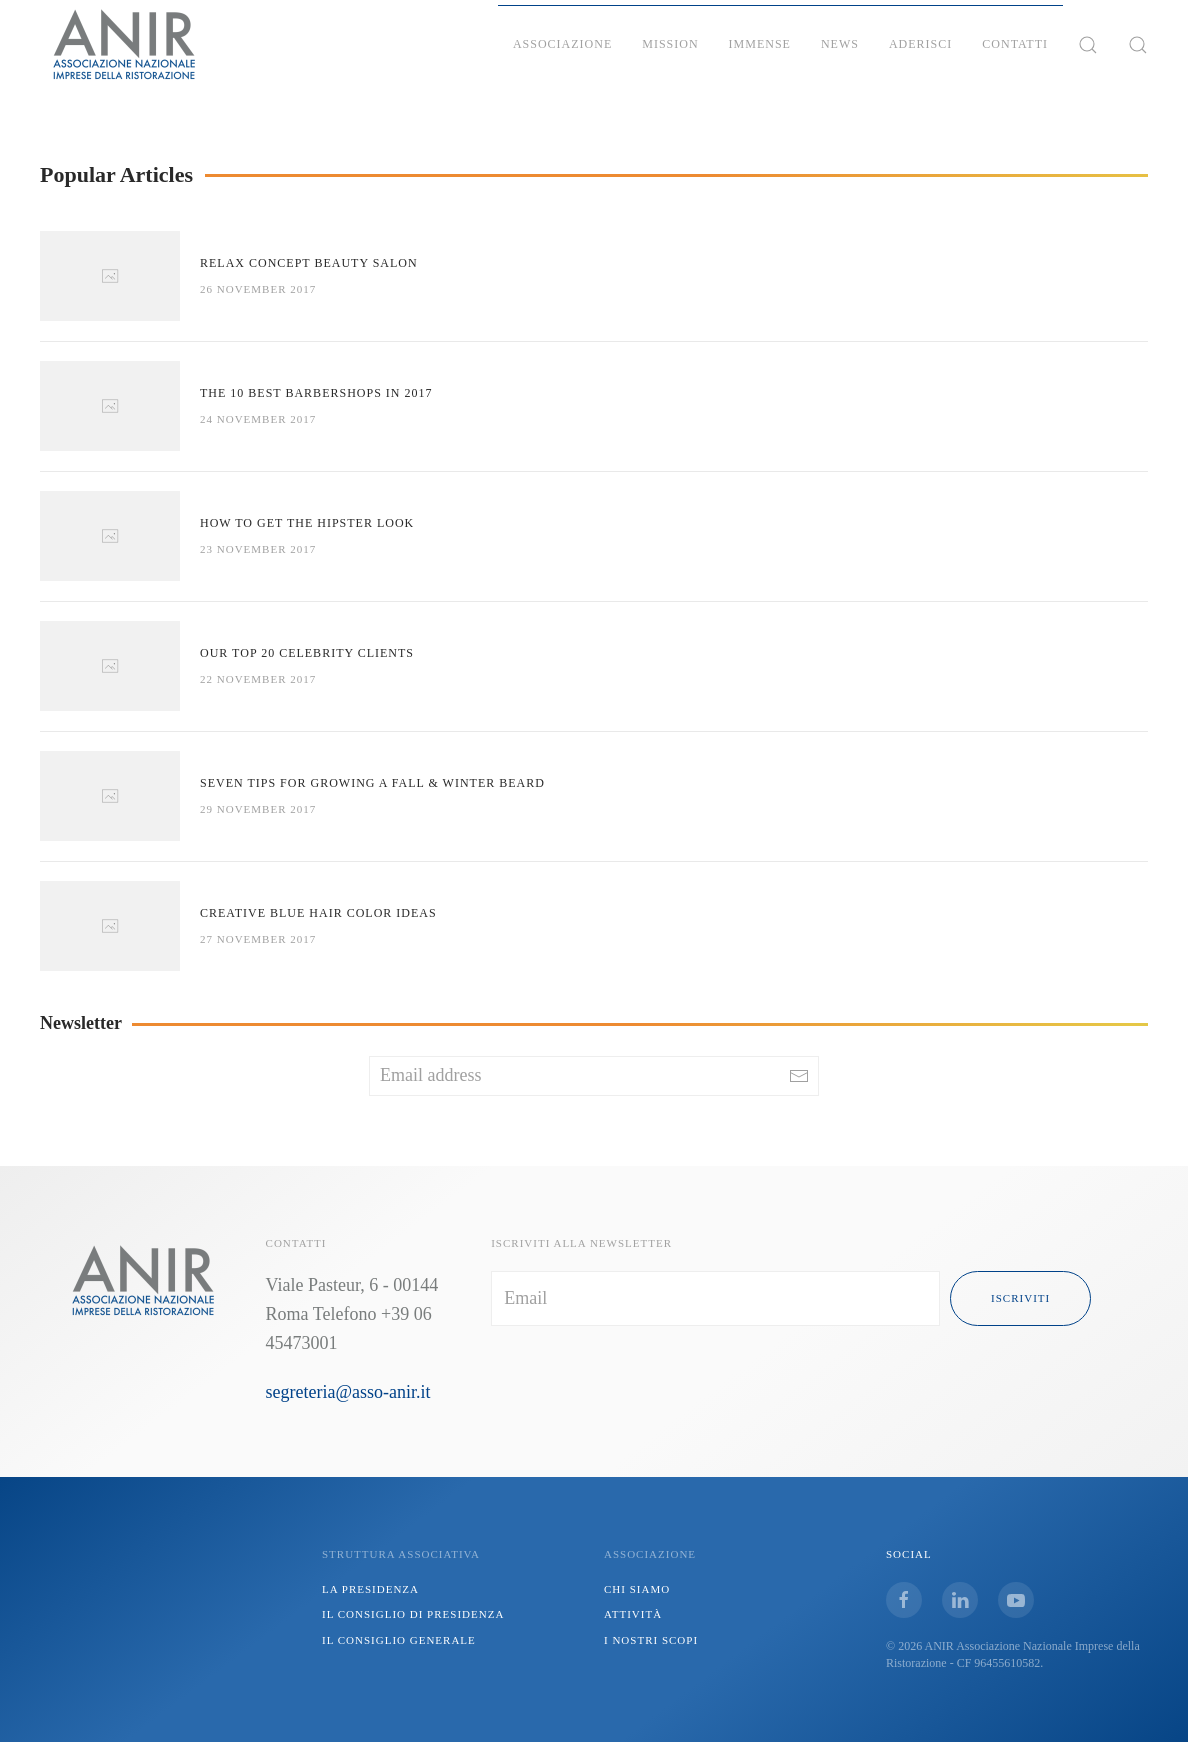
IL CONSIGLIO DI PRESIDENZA (413, 1614)
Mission (670, 44)
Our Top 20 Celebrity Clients (307, 653)
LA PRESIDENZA (370, 1589)
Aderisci (920, 44)
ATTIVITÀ (633, 1614)
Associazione (562, 44)
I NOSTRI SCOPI (651, 1640)
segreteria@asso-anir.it (348, 1392)
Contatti (1015, 44)
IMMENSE (760, 44)
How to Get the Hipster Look (307, 523)
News (840, 44)
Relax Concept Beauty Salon (309, 263)
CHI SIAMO (637, 1589)
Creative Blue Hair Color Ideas (318, 913)
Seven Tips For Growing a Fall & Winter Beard (372, 783)
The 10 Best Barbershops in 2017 (316, 393)
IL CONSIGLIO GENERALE (399, 1640)
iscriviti (1020, 1298)
